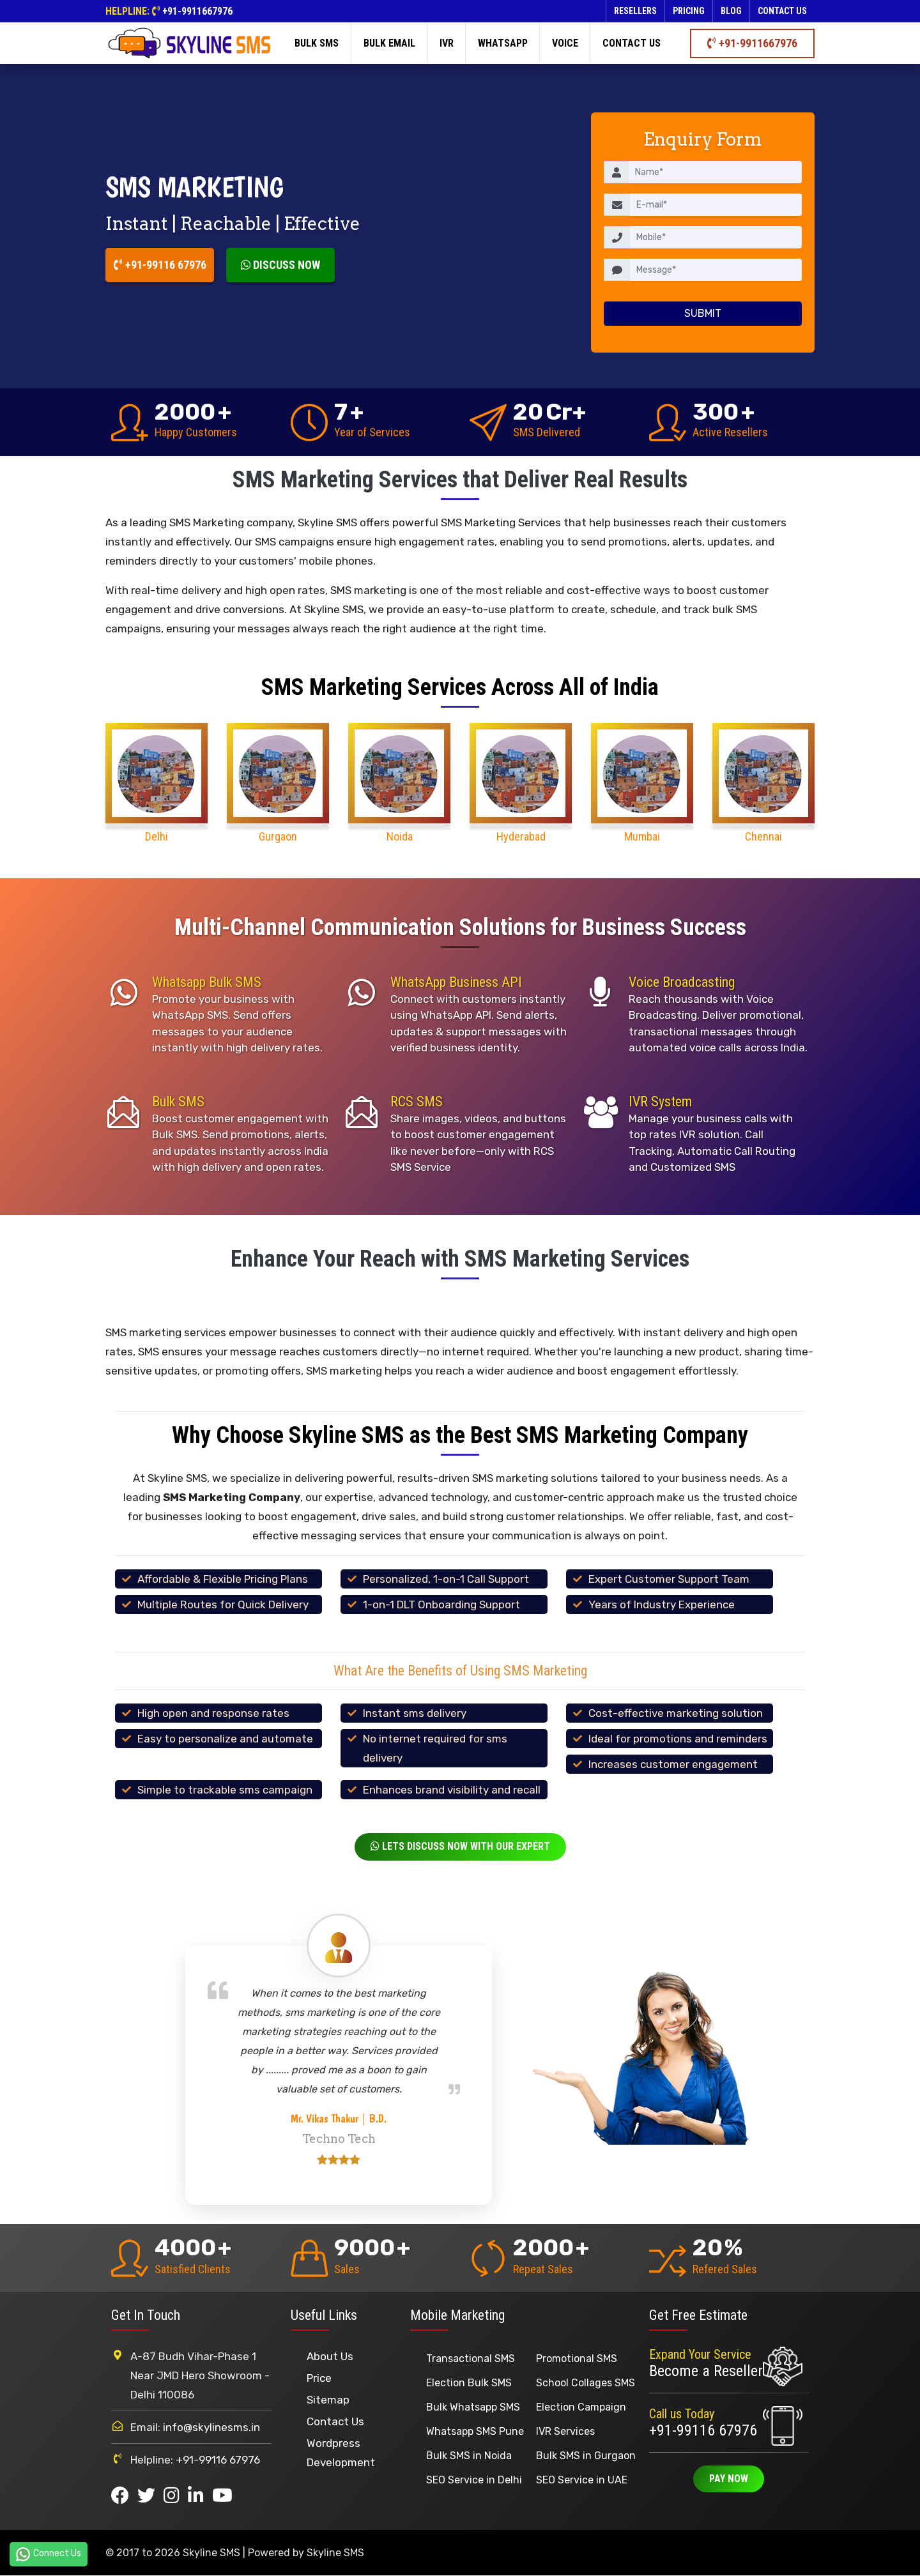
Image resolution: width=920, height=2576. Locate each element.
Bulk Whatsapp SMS (473, 2408)
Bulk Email (389, 43)
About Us (330, 2357)
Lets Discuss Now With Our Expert (460, 1847)
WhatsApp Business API (456, 982)
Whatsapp (503, 43)
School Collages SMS (585, 2383)
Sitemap (328, 2400)
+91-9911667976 (197, 11)
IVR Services (565, 2432)
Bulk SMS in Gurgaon (586, 2456)
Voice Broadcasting (682, 982)
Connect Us (48, 2554)
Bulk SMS (317, 43)
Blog (731, 11)
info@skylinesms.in (211, 2427)
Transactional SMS (470, 2359)
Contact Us (335, 2422)
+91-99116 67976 (160, 264)
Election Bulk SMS (469, 2383)
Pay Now (728, 2480)
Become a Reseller (706, 2372)
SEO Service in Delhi (474, 2480)
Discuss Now (280, 264)
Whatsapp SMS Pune (475, 2432)
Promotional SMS (576, 2359)
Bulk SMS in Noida (469, 2456)
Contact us (782, 11)
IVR (447, 43)
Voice (565, 43)
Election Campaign (581, 2408)
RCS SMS (416, 1101)
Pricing (689, 11)
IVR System (660, 1101)
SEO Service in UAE (581, 2480)
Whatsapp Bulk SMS (206, 982)
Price (319, 2378)
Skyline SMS (335, 2553)
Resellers (635, 11)
